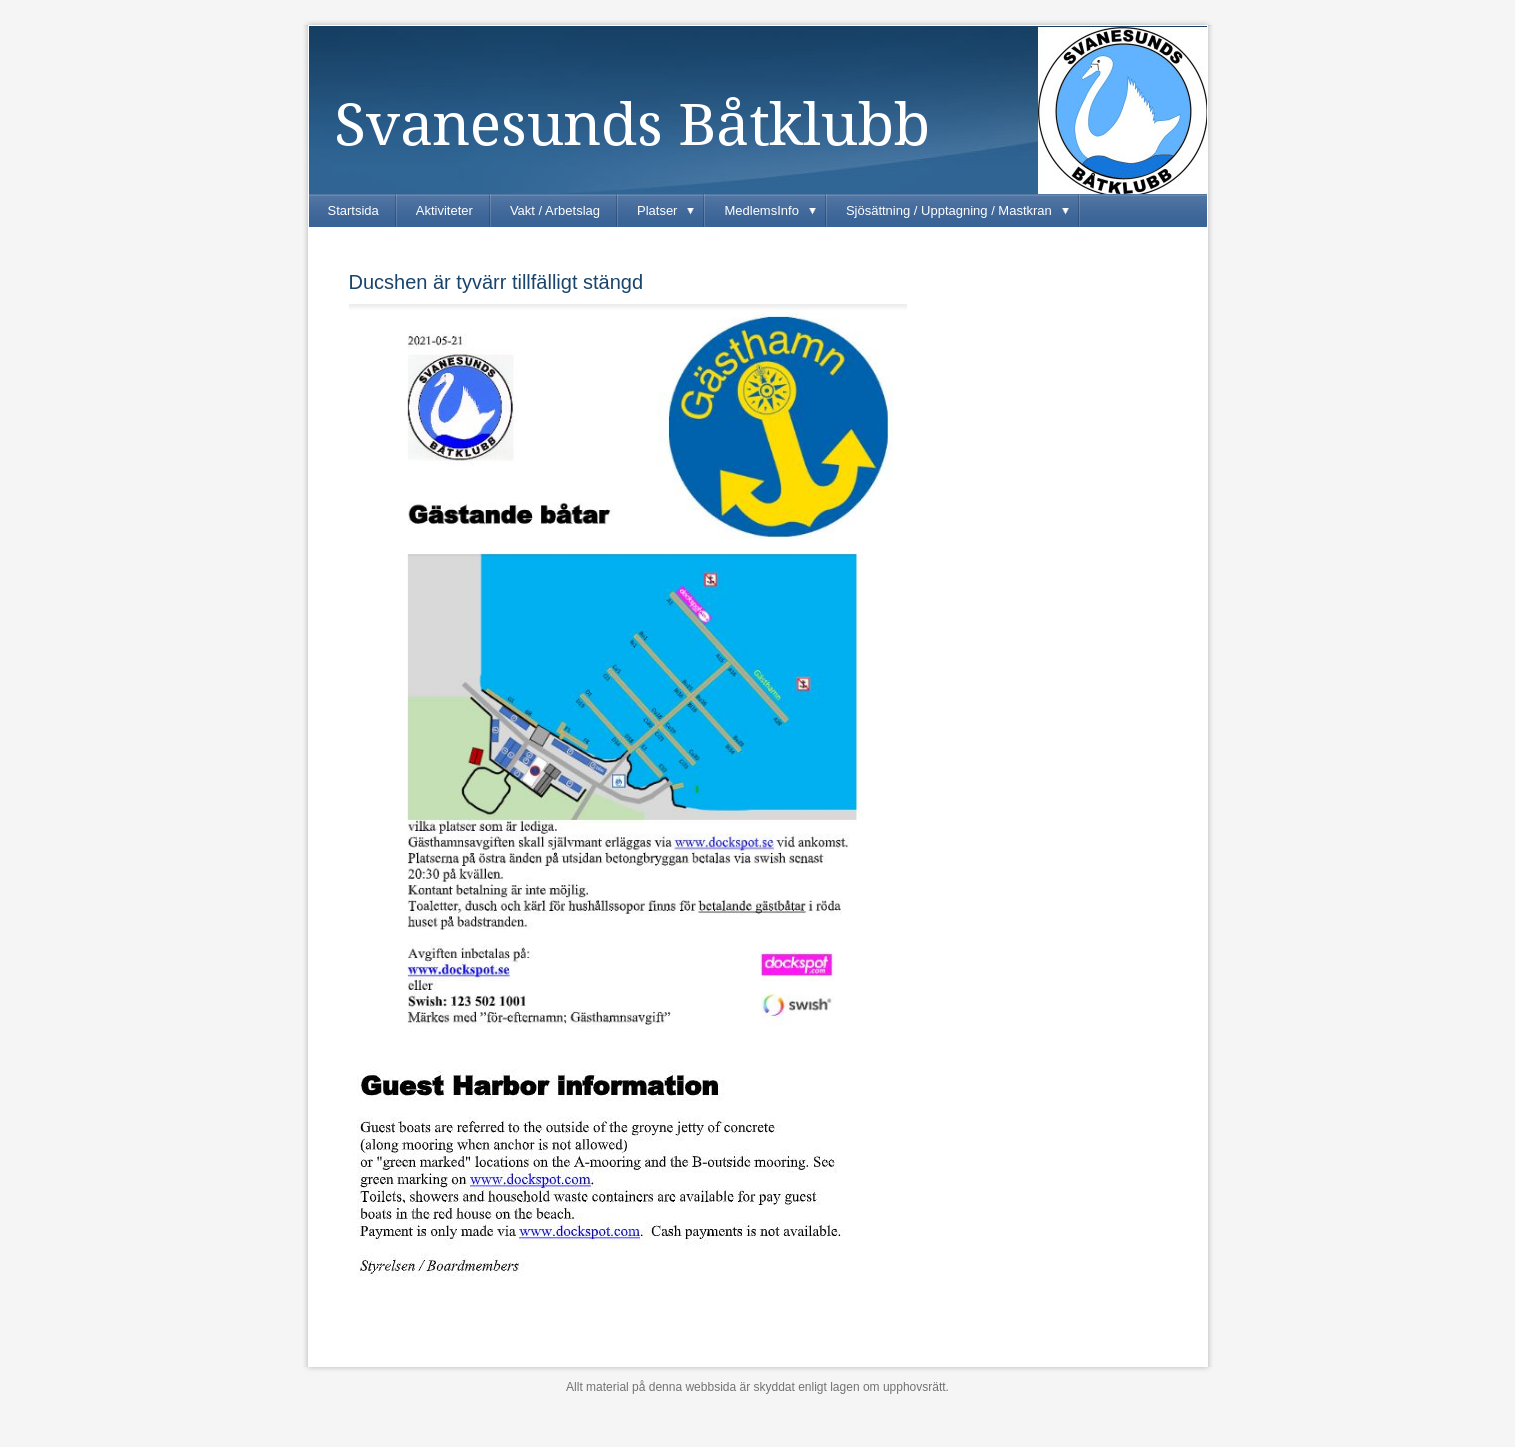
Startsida (353, 210)
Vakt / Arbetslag (555, 210)
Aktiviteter (444, 210)
